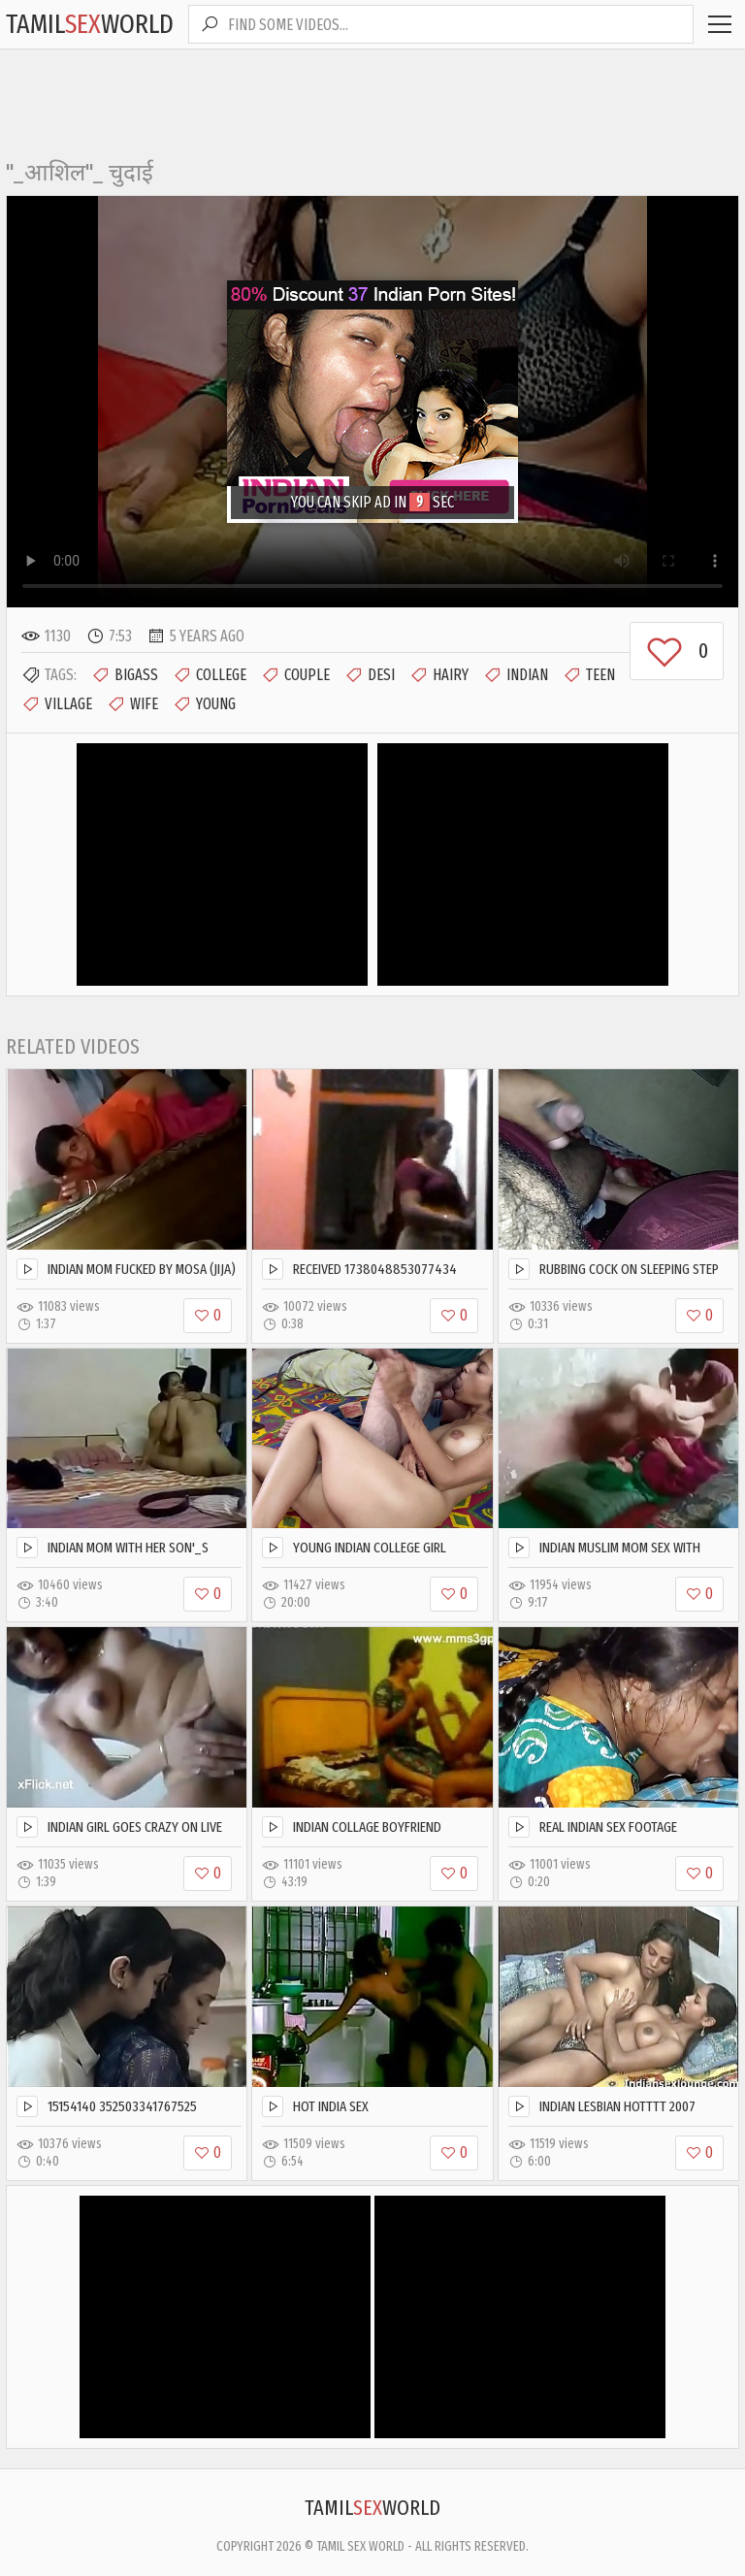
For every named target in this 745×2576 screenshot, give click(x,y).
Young (204, 704)
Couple (295, 675)
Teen (589, 675)
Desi (369, 675)
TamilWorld (90, 24)
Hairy (439, 675)
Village (56, 704)
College (209, 675)
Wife (132, 704)
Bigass (124, 675)
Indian (515, 675)
